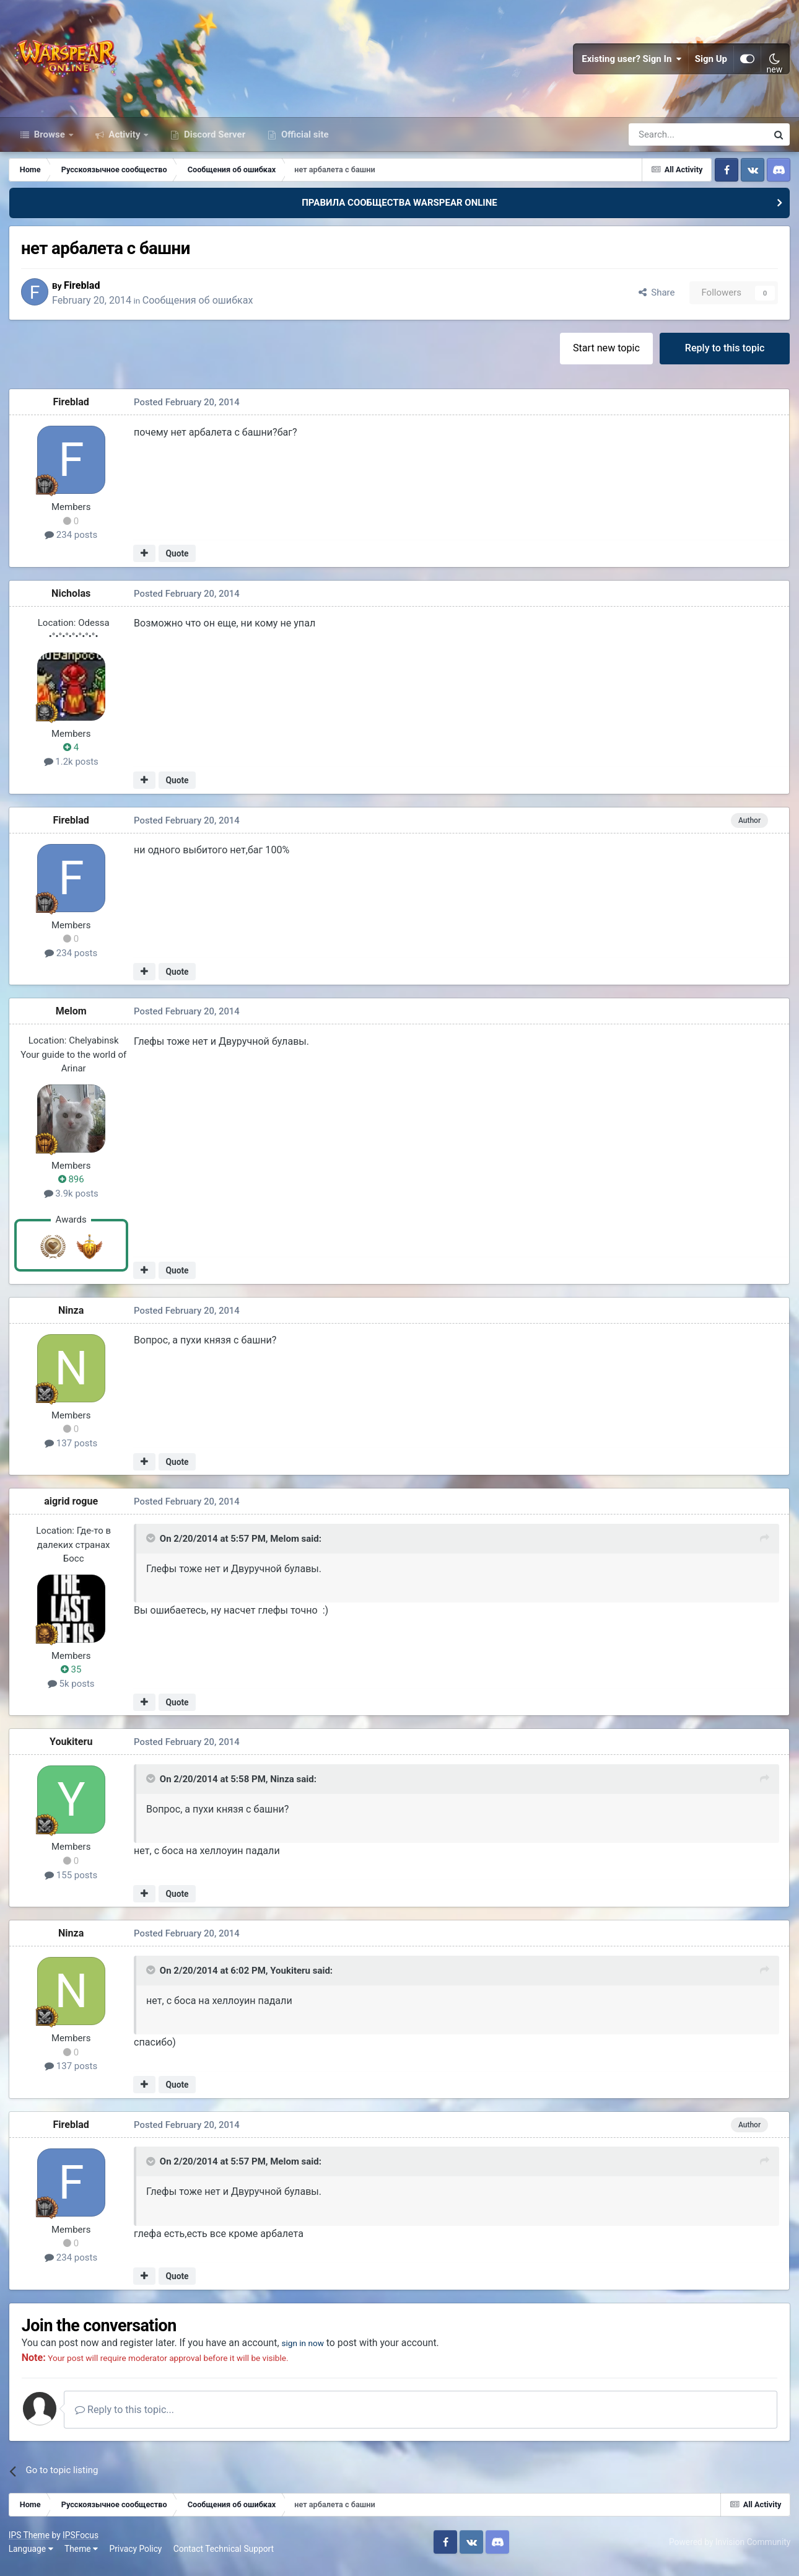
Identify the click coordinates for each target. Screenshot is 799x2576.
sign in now (312, 2351)
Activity (125, 141)
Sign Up (711, 62)
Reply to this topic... (129, 2418)
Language (31, 2557)
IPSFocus (81, 2544)
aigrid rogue (72, 1509)
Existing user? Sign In (632, 62)
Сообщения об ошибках (204, 307)
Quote (177, 561)
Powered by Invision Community (729, 2550)
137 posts (71, 1450)
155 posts (71, 1882)
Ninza (71, 1318)
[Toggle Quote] (151, 1546)
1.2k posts (72, 769)
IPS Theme (29, 2544)
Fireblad (88, 292)
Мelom (71, 1019)
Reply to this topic (724, 355)
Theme (81, 2557)
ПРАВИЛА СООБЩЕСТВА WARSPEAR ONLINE (399, 209)
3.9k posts (72, 1201)
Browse (50, 141)
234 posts (71, 542)
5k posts (71, 1691)
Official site (303, 141)
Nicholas (71, 601)
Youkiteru (71, 1750)
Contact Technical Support (224, 2557)
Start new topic (605, 355)
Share (655, 300)
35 (71, 1677)
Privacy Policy (136, 2557)
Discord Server (213, 141)
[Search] (665, 141)
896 (72, 1187)
